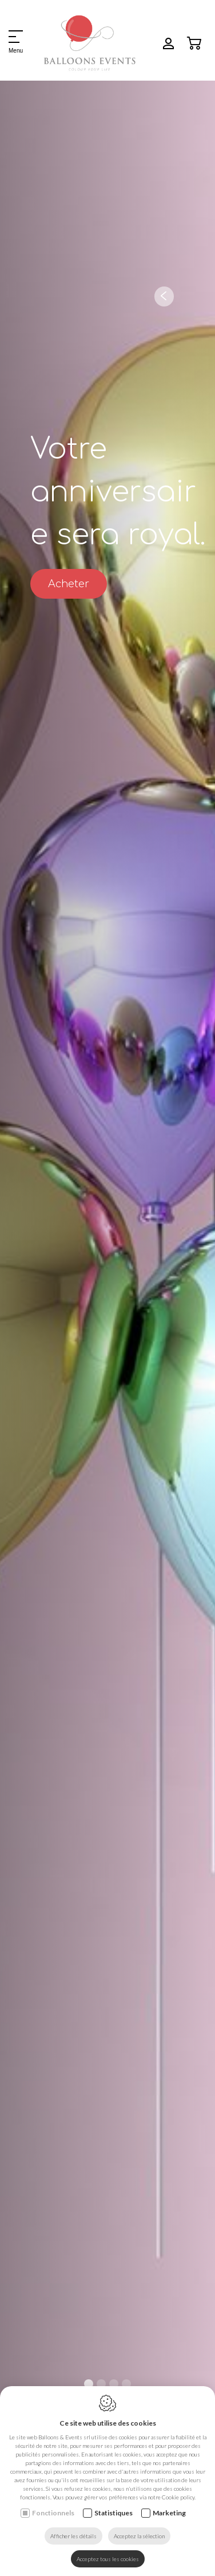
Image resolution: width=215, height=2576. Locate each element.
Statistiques (113, 2513)
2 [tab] (101, 2383)
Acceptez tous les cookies (108, 2558)
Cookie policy (178, 2497)
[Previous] (164, 296)
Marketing (169, 2513)
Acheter (68, 584)
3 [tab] (113, 2383)
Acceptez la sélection (139, 2536)
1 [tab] (88, 2383)
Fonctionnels (53, 2513)
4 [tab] (126, 2383)
